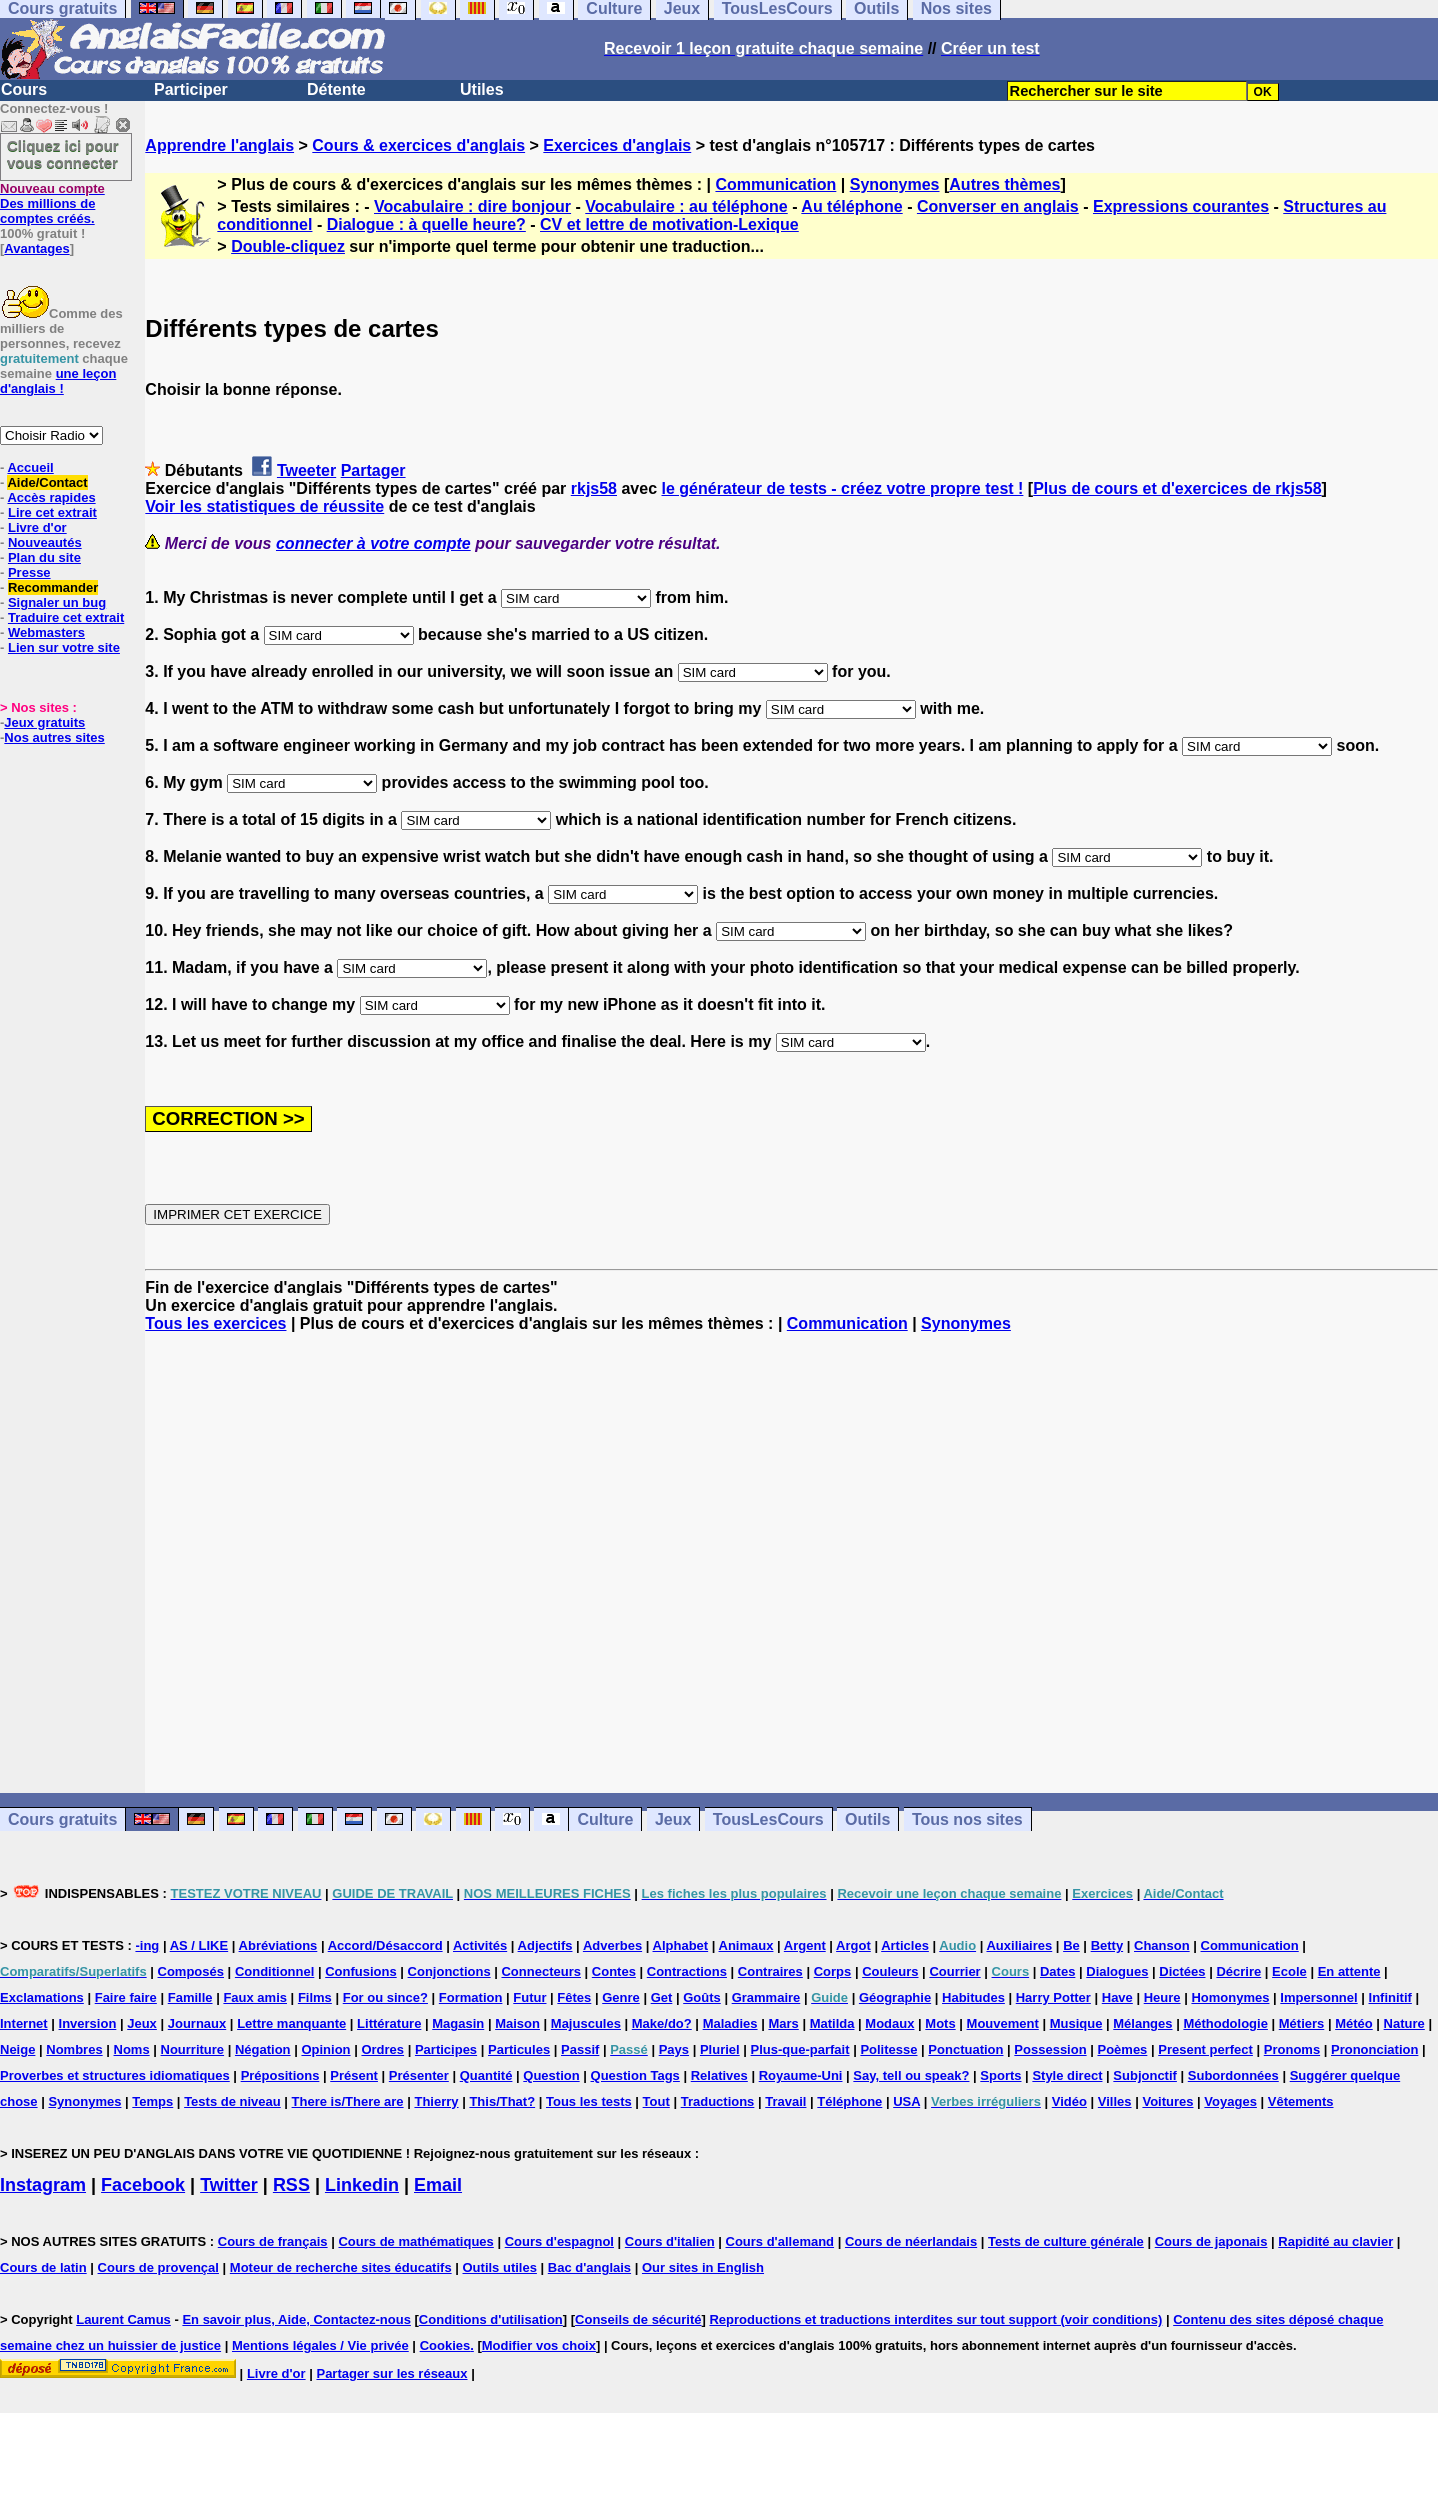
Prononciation (1374, 2049)
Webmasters (46, 632)
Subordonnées (1233, 2075)
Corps (833, 1971)
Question (551, 2075)
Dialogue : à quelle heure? (426, 224)
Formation (471, 1997)
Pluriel (720, 2049)
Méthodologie (1225, 2023)
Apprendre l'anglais (219, 145)
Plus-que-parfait (800, 2049)
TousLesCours (768, 1819)
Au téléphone (851, 206)
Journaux (197, 2023)
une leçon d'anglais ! (58, 381)
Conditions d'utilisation (491, 2319)
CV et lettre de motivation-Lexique (669, 224)
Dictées (1182, 1971)
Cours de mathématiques (415, 2241)
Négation (263, 2049)
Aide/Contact (47, 482)
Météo (1354, 2023)
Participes (446, 2049)
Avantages (36, 248)
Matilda (832, 2023)
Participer (191, 89)
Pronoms (1292, 2049)
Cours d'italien (670, 2241)
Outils (867, 1819)
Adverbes (612, 1945)
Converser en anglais (998, 206)
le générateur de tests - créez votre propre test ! (843, 488)
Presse (29, 572)
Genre (621, 1997)
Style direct (1067, 2075)
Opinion (325, 2049)
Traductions (718, 2101)
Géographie (895, 1997)
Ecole (1289, 1971)
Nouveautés (45, 542)
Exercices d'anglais (617, 145)
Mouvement (1003, 2023)
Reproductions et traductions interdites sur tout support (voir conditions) (935, 2319)
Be (1071, 1945)
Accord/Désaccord (385, 1945)
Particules (519, 2049)
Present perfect (1205, 2049)
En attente (1349, 1971)
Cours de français (273, 2241)
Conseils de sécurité (638, 2319)
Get (662, 1997)
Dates (1057, 1971)
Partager (373, 470)
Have (1117, 1997)
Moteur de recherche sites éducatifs (341, 2267)
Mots (940, 2023)
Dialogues (1117, 1971)
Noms (132, 2049)
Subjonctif (1145, 2075)
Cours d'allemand (780, 2241)
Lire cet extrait (52, 512)
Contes (614, 1971)
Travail (785, 2101)
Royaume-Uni (801, 2075)
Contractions (687, 1971)
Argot (853, 1945)
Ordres (382, 2049)
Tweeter (306, 470)
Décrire (1238, 1971)
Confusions (361, 1971)
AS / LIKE (199, 1945)
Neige (17, 2049)
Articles (905, 1945)
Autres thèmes (1004, 184)
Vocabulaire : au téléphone (686, 206)
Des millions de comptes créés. (52, 203)
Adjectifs (545, 1945)
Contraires (770, 1971)
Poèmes (1122, 2049)
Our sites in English (703, 2267)
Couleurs (890, 1971)
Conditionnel (274, 1971)
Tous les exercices (215, 1323)
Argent (805, 1945)
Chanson (1162, 1945)
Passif (580, 2049)
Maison (517, 2023)
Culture (605, 1819)
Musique (1076, 2023)
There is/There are (348, 2101)
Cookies (445, 2345)
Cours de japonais (1211, 2241)
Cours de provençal (158, 2267)
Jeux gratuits (44, 722)
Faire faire (126, 1997)
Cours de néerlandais (911, 2241)
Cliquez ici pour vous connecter (63, 154)
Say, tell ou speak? (911, 2075)
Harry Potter (1053, 1997)
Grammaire (766, 1997)
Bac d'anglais (589, 2267)
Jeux (673, 1819)
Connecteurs (540, 1971)
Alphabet (681, 1945)
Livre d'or (37, 527)
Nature (1404, 2023)
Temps (152, 2101)
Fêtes (574, 1997)
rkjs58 (594, 488)
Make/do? (662, 2023)
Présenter (419, 2075)
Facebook (143, 2185)
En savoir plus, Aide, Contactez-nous (296, 2319)
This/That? (502, 2101)
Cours (24, 89)
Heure (1162, 1997)
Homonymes (1230, 1997)
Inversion (88, 2023)
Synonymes (895, 184)
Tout (656, 2101)
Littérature (389, 2023)
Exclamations (42, 1997)
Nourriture (193, 2049)
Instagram (43, 2185)
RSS (291, 2185)
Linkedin (362, 2185)
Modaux (889, 2023)
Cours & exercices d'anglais (418, 145)
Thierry (436, 2101)
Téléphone (849, 2101)
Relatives (719, 2075)
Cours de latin (43, 2267)
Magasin (458, 2023)
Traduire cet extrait (66, 617)
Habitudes (973, 1997)
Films (315, 1997)
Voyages (1230, 2101)
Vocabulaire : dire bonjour (472, 206)
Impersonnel (1318, 1997)
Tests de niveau (232, 2101)
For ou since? (385, 1997)
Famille (190, 1997)
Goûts (702, 1997)
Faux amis (255, 1997)
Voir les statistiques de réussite (264, 506)
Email (438, 2185)
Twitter (229, 2185)
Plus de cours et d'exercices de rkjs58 (1177, 488)
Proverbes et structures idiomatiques (115, 2075)
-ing (147, 1945)
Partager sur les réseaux (391, 2373)
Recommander (53, 587)
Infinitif (1390, 1997)
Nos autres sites (54, 737)
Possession (1050, 2049)
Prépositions (280, 2075)
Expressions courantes (1181, 206)
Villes (1115, 2101)
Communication (775, 184)
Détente (336, 89)
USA (906, 2101)
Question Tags (635, 2075)
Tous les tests (589, 2101)
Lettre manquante (291, 2023)
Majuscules (586, 2023)
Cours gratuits (62, 1819)
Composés (191, 1971)
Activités (480, 1945)
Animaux (746, 1945)
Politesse (888, 2049)
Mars (783, 2023)
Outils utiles (500, 2267)
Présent (354, 2075)
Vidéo (1069, 2101)
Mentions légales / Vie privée (320, 2345)
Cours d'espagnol (559, 2241)
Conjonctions (449, 1971)
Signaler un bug (57, 602)
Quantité (486, 2075)
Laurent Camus (123, 2319)
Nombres (74, 2049)
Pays (674, 2049)
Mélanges (1142, 2023)
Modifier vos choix (539, 2345)
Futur (529, 1997)
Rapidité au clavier (1335, 2241)
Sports (1000, 2075)
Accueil (30, 467)
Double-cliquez (288, 246)
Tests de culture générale (1066, 2241)
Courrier (954, 1971)
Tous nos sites (967, 1819)
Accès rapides (51, 497)
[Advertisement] (792, 1563)
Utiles (482, 89)
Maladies (730, 2023)
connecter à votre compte (373, 543)
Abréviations (278, 1945)
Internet (24, 2023)
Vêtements (1301, 2101)
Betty (1107, 1945)
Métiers (1302, 2023)
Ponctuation (965, 2049)
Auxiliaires (1019, 1945)
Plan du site (44, 557)
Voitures (1167, 2101)
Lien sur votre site (64, 647)
